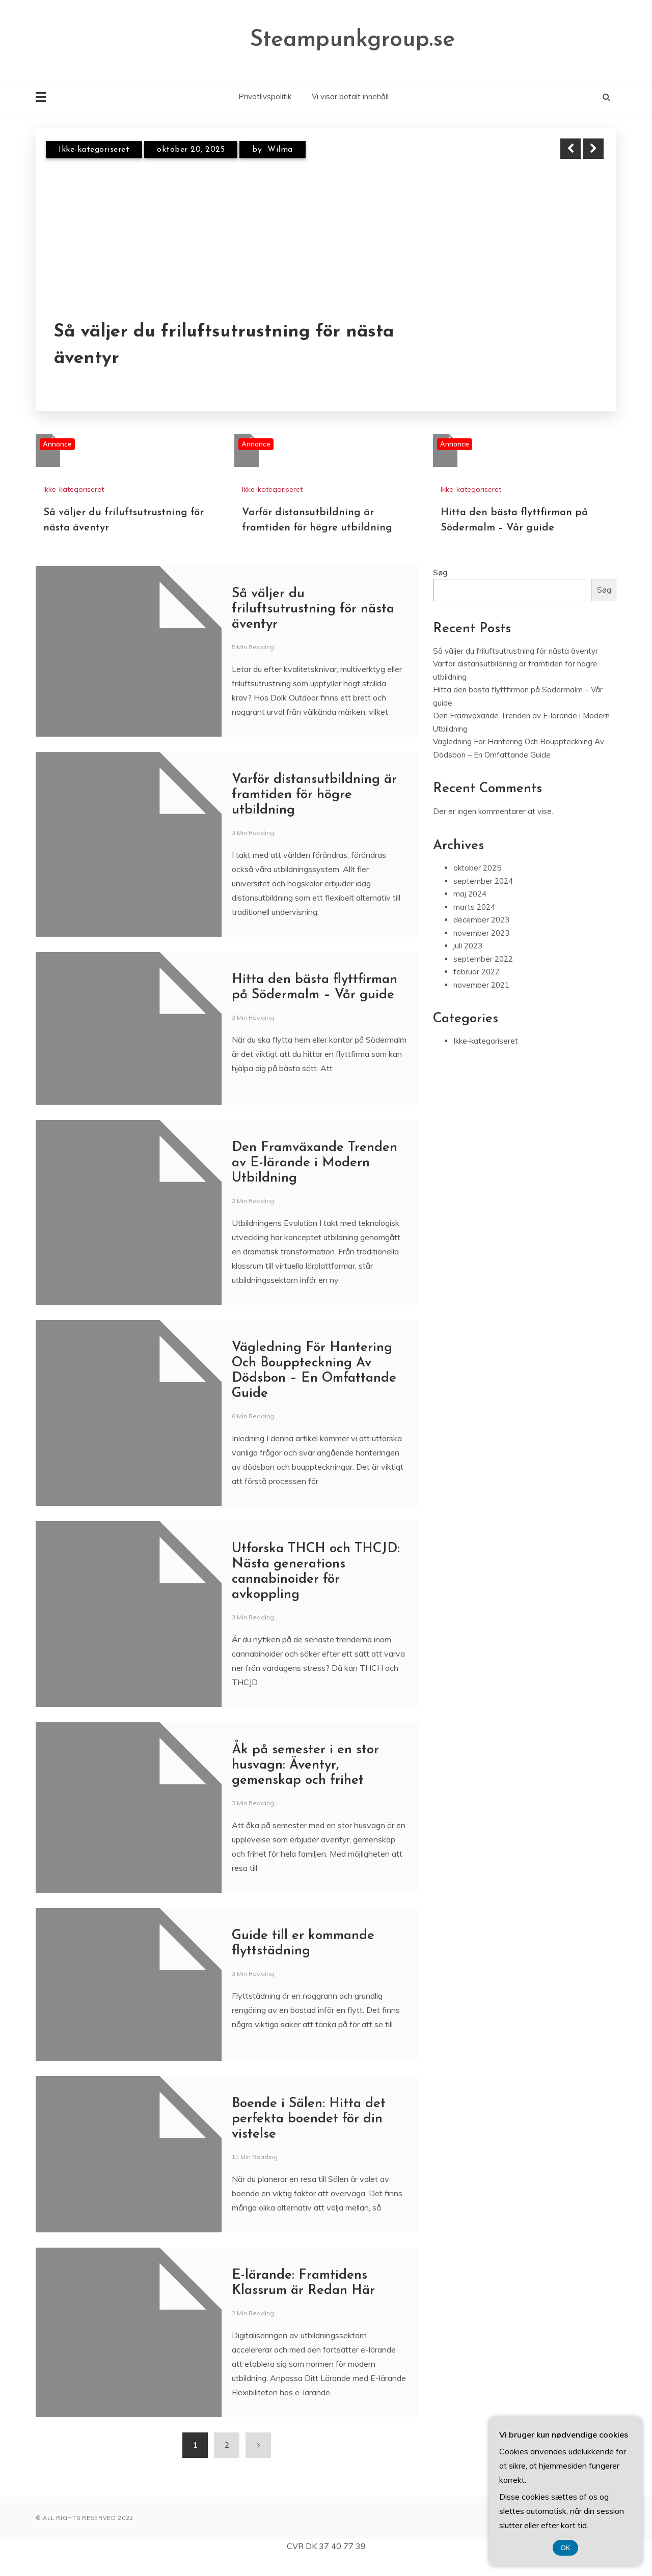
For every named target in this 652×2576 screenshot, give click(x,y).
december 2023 (481, 920)
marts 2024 (474, 907)
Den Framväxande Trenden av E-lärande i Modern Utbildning (314, 1163)
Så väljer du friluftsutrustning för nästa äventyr (224, 345)
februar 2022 (476, 971)
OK (565, 2548)
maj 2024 (469, 894)
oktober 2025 (477, 868)
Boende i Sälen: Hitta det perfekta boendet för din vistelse (309, 2119)
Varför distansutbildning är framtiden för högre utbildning (314, 795)
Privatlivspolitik (264, 96)
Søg (440, 572)
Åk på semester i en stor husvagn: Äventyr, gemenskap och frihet (305, 1765)
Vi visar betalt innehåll (350, 96)
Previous (570, 148)
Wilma (280, 150)
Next (593, 148)
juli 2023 (467, 945)
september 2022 (483, 959)
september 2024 (483, 881)
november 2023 (481, 933)
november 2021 (481, 985)
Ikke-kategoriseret (94, 150)
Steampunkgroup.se (352, 40)
